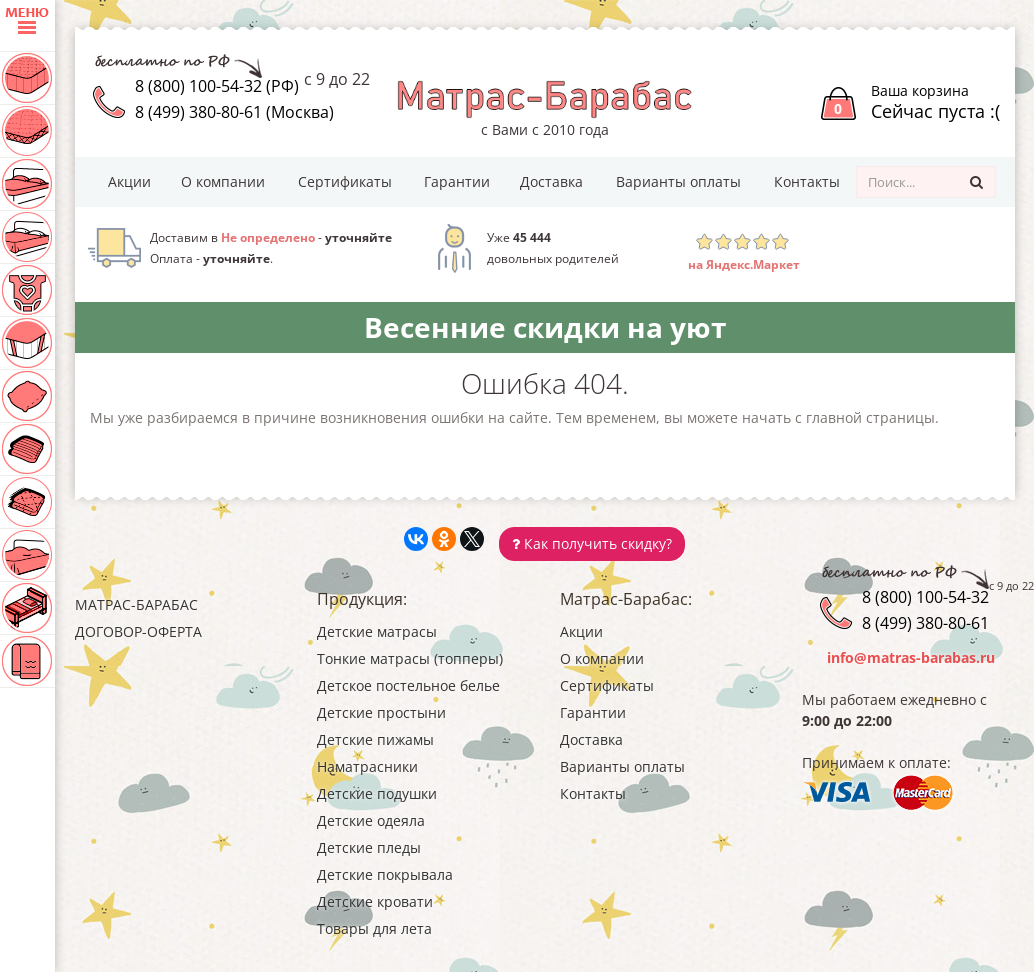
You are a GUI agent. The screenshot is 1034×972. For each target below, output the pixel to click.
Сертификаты (345, 181)
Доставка (551, 181)
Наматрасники (367, 766)
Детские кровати (375, 901)
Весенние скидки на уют (545, 327)
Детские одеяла (371, 820)
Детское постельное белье (408, 685)
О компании (223, 181)
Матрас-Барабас (136, 604)
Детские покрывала (385, 874)
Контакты (807, 181)
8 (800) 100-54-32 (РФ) (217, 86)
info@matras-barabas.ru (911, 657)
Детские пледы (369, 847)
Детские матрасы (377, 631)
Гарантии (457, 181)
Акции (129, 181)
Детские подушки (377, 793)
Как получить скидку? (592, 543)
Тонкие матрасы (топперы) (410, 658)
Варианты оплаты (678, 181)
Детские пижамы (375, 739)
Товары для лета (374, 928)
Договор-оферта (138, 631)
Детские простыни (381, 712)
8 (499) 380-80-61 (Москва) (234, 112)
